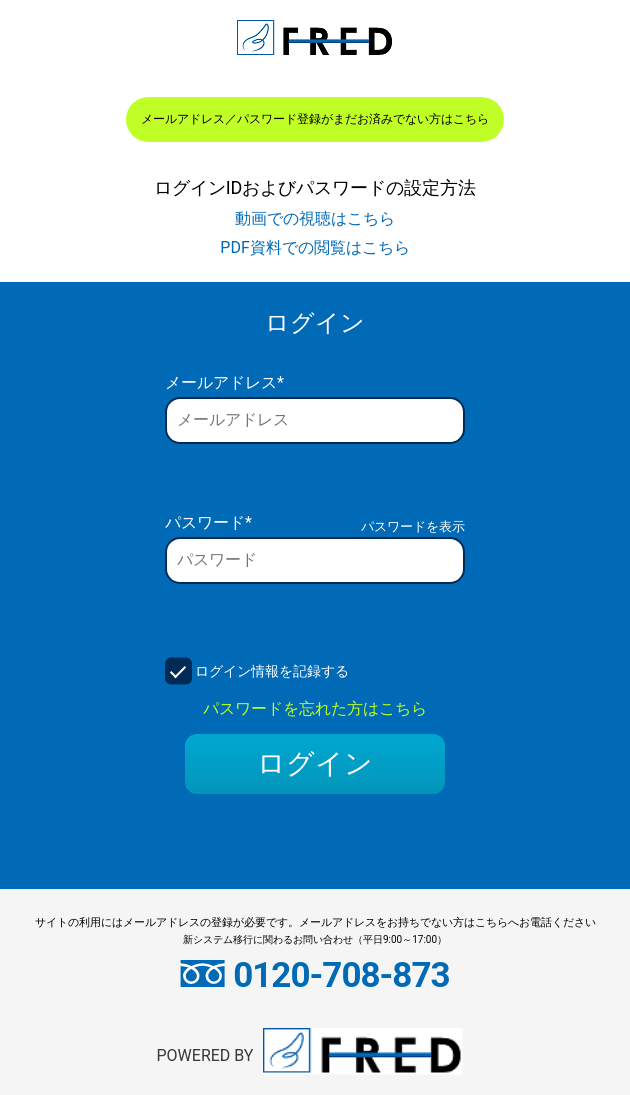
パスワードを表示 (413, 526)
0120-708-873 (314, 975)
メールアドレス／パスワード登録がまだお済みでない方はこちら (315, 119)
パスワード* (208, 522)
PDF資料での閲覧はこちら (314, 247)
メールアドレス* (224, 382)
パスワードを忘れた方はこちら (315, 708)
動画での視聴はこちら (315, 218)
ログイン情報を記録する (272, 671)
